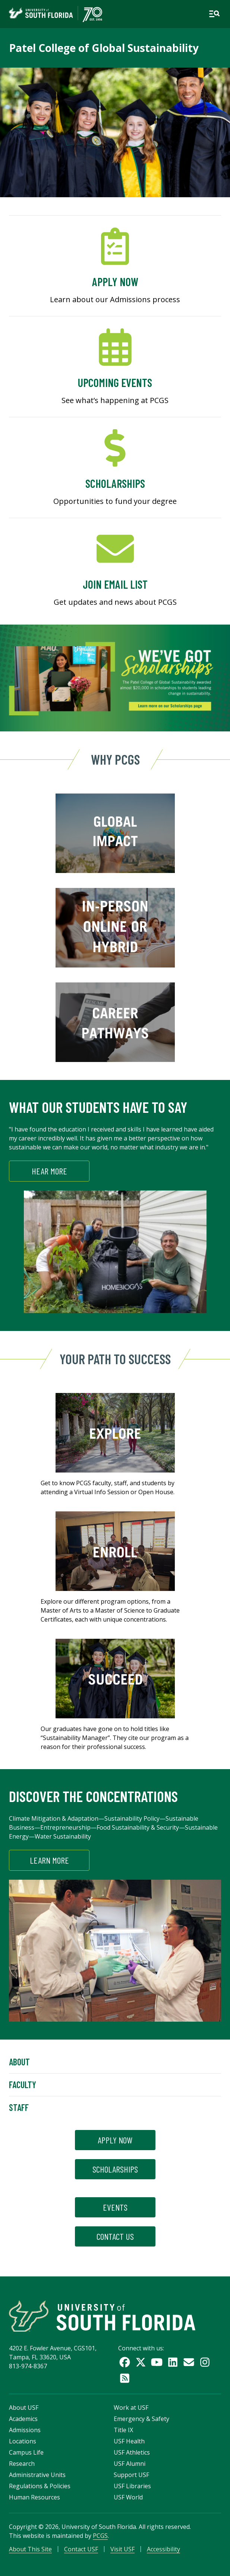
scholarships (115, 2169)
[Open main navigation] (214, 14)
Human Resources (34, 2497)
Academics (23, 2419)
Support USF (131, 2475)
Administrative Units (37, 2475)
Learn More (49, 1860)
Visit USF (122, 2549)
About (19, 2061)
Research (22, 2463)
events (115, 2207)
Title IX (123, 2430)
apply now (115, 2139)
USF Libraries (132, 2486)
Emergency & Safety (141, 2419)
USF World (128, 2497)
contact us (115, 2236)
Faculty (22, 2084)
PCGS (100, 2536)
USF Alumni (129, 2463)
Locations (22, 2441)
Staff (19, 2107)
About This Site (30, 2549)
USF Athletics (132, 2452)
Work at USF (131, 2407)
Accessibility (163, 2549)
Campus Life (26, 2452)
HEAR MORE (49, 1170)
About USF (23, 2407)
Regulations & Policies (39, 2486)
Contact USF (81, 2549)
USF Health (129, 2441)
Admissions (25, 2430)
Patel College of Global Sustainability (104, 48)
